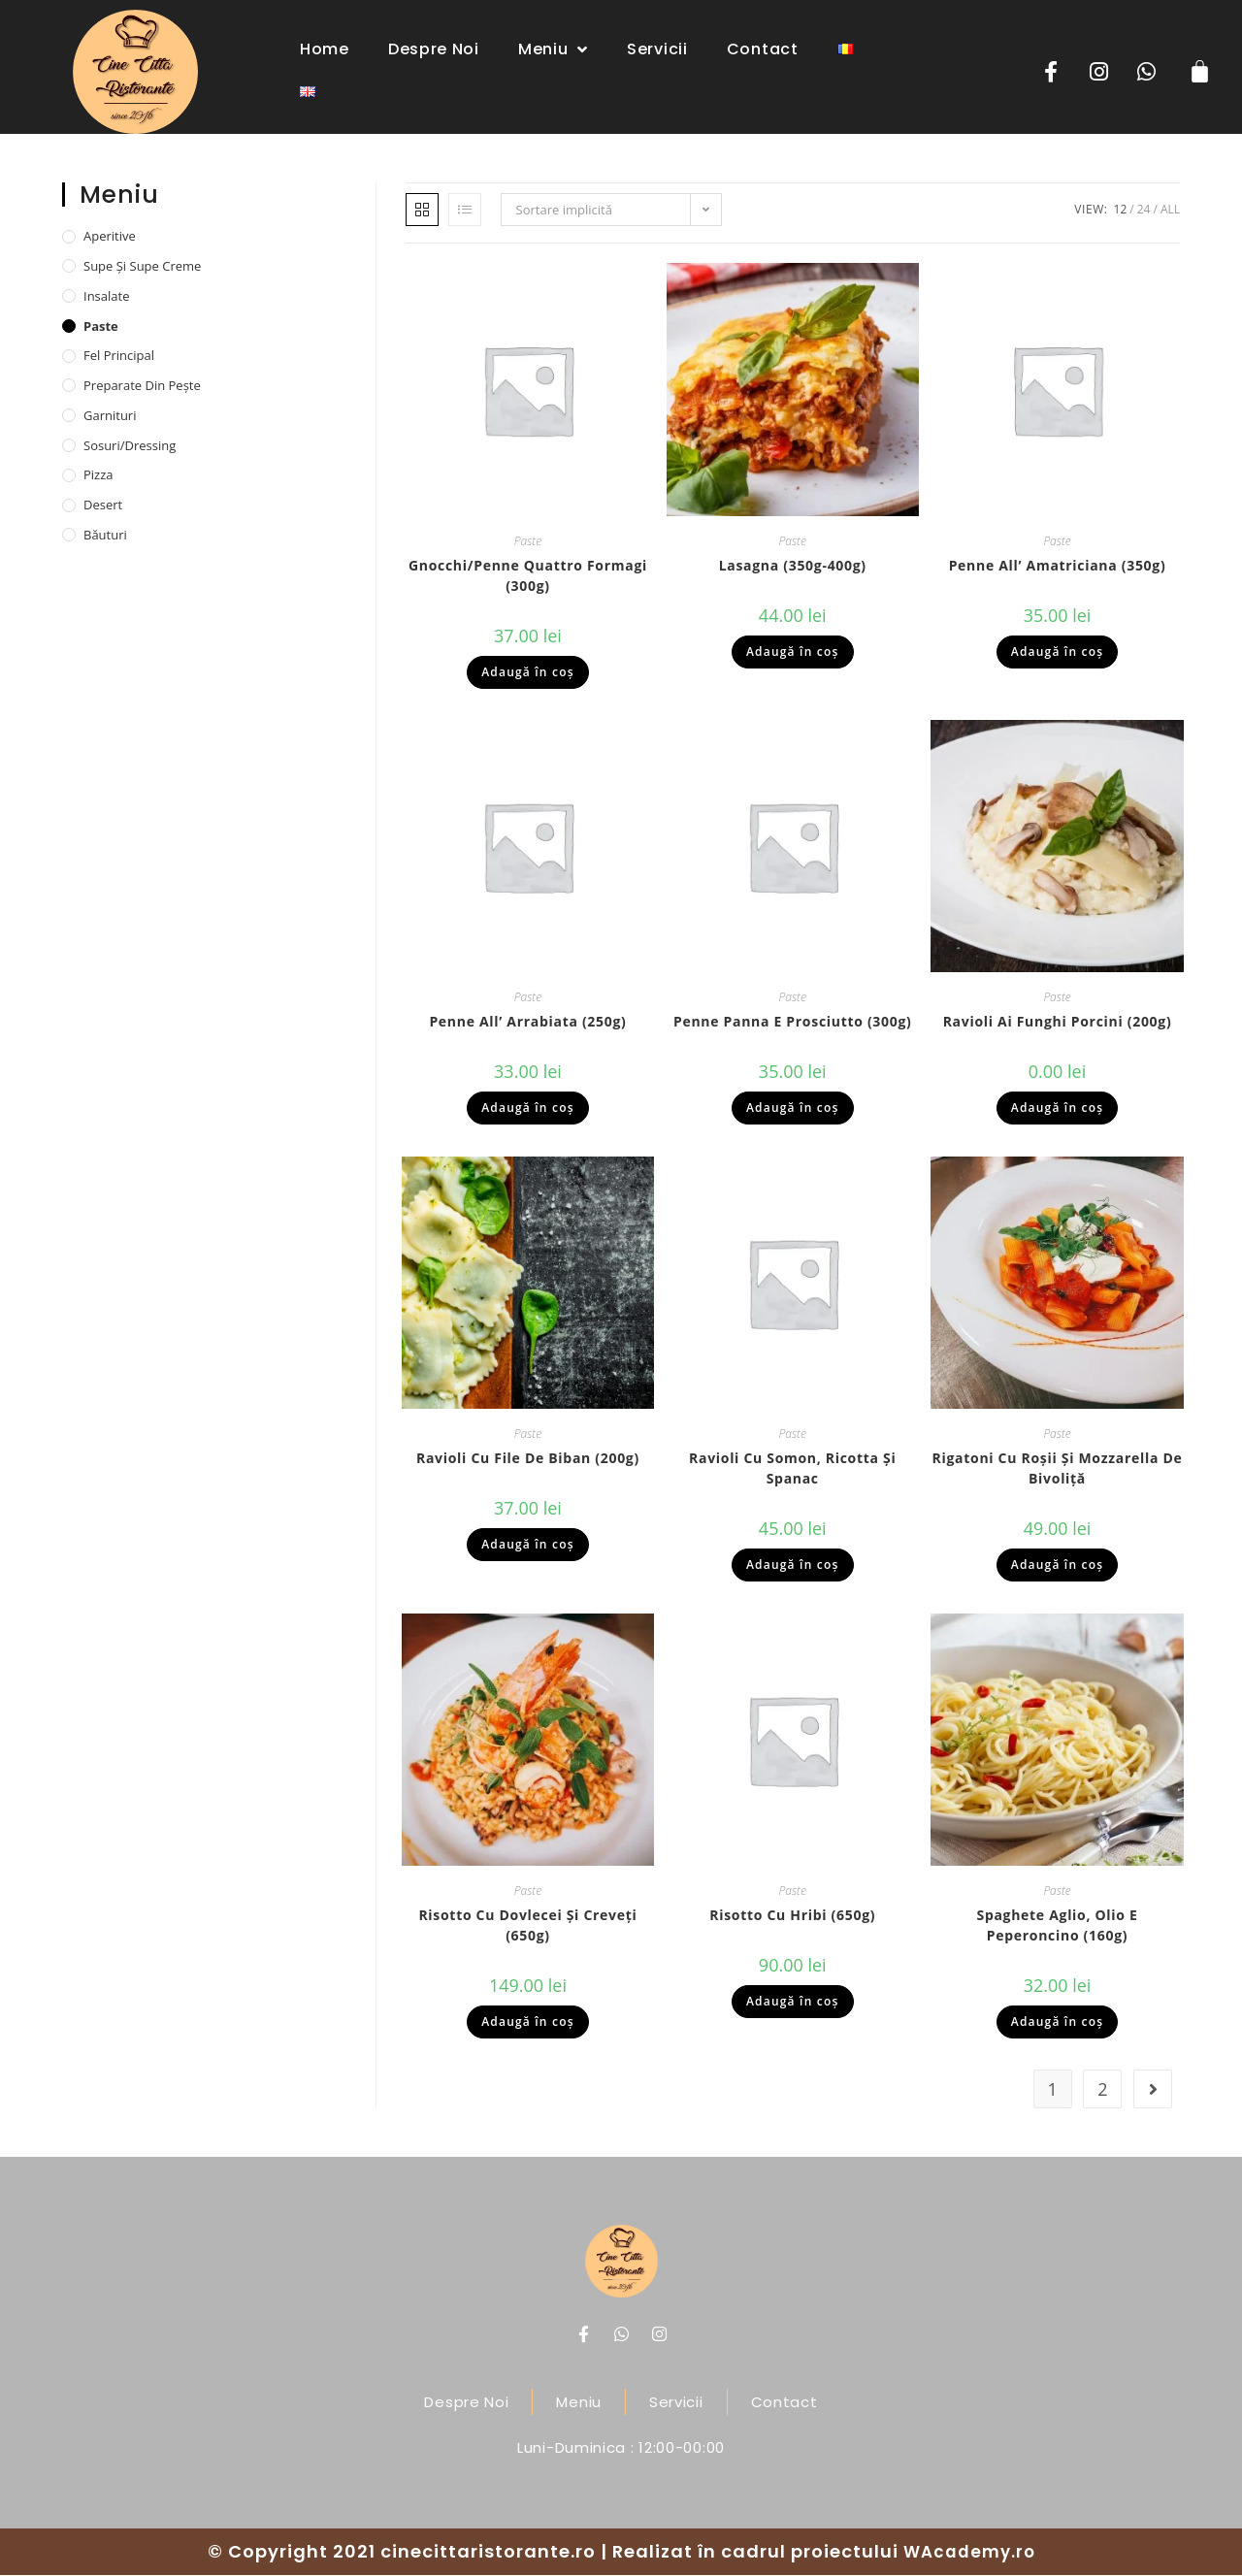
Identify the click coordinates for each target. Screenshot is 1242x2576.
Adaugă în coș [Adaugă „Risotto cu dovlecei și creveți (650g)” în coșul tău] (527, 2022)
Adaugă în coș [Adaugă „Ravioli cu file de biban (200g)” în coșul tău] (527, 1545)
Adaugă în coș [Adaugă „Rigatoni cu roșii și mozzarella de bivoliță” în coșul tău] (1057, 1565)
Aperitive (109, 236)
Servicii (657, 50)
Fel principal (118, 356)
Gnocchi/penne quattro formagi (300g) (528, 576)
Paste (527, 542)
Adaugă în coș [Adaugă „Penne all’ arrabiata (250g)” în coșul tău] (527, 1109)
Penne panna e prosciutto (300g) (792, 1023)
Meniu (553, 49)
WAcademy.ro (968, 2552)
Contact (763, 50)
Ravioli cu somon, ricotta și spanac (792, 1469)
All (1170, 210)
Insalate (106, 297)
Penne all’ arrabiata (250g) (527, 1023)
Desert (102, 505)
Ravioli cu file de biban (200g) (527, 1459)
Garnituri (109, 416)
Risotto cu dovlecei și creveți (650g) (527, 1926)
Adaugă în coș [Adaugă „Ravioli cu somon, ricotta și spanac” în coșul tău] (792, 1565)
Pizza (98, 476)
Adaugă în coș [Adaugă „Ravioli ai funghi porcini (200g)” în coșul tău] (1057, 1109)
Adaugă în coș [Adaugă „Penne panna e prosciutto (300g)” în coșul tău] (792, 1109)
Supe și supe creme (142, 267)
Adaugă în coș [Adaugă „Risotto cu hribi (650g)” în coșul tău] (792, 2002)
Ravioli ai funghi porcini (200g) (1057, 1023)
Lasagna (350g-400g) (792, 566)
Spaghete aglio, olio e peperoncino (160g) (1056, 1926)
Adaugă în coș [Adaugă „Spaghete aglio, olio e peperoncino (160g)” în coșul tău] (1057, 2022)
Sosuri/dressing (129, 446)
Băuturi (105, 535)
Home (324, 50)
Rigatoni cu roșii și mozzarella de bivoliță (1057, 1469)
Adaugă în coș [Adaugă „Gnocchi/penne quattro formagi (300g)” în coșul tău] (527, 673)
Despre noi (433, 50)
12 (1121, 210)
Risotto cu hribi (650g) (792, 1916)
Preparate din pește (142, 386)
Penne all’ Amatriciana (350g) (1057, 566)
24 (1144, 210)
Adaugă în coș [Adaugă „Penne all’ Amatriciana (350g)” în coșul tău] (1057, 652)
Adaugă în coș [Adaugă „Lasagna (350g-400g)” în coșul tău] (792, 652)
